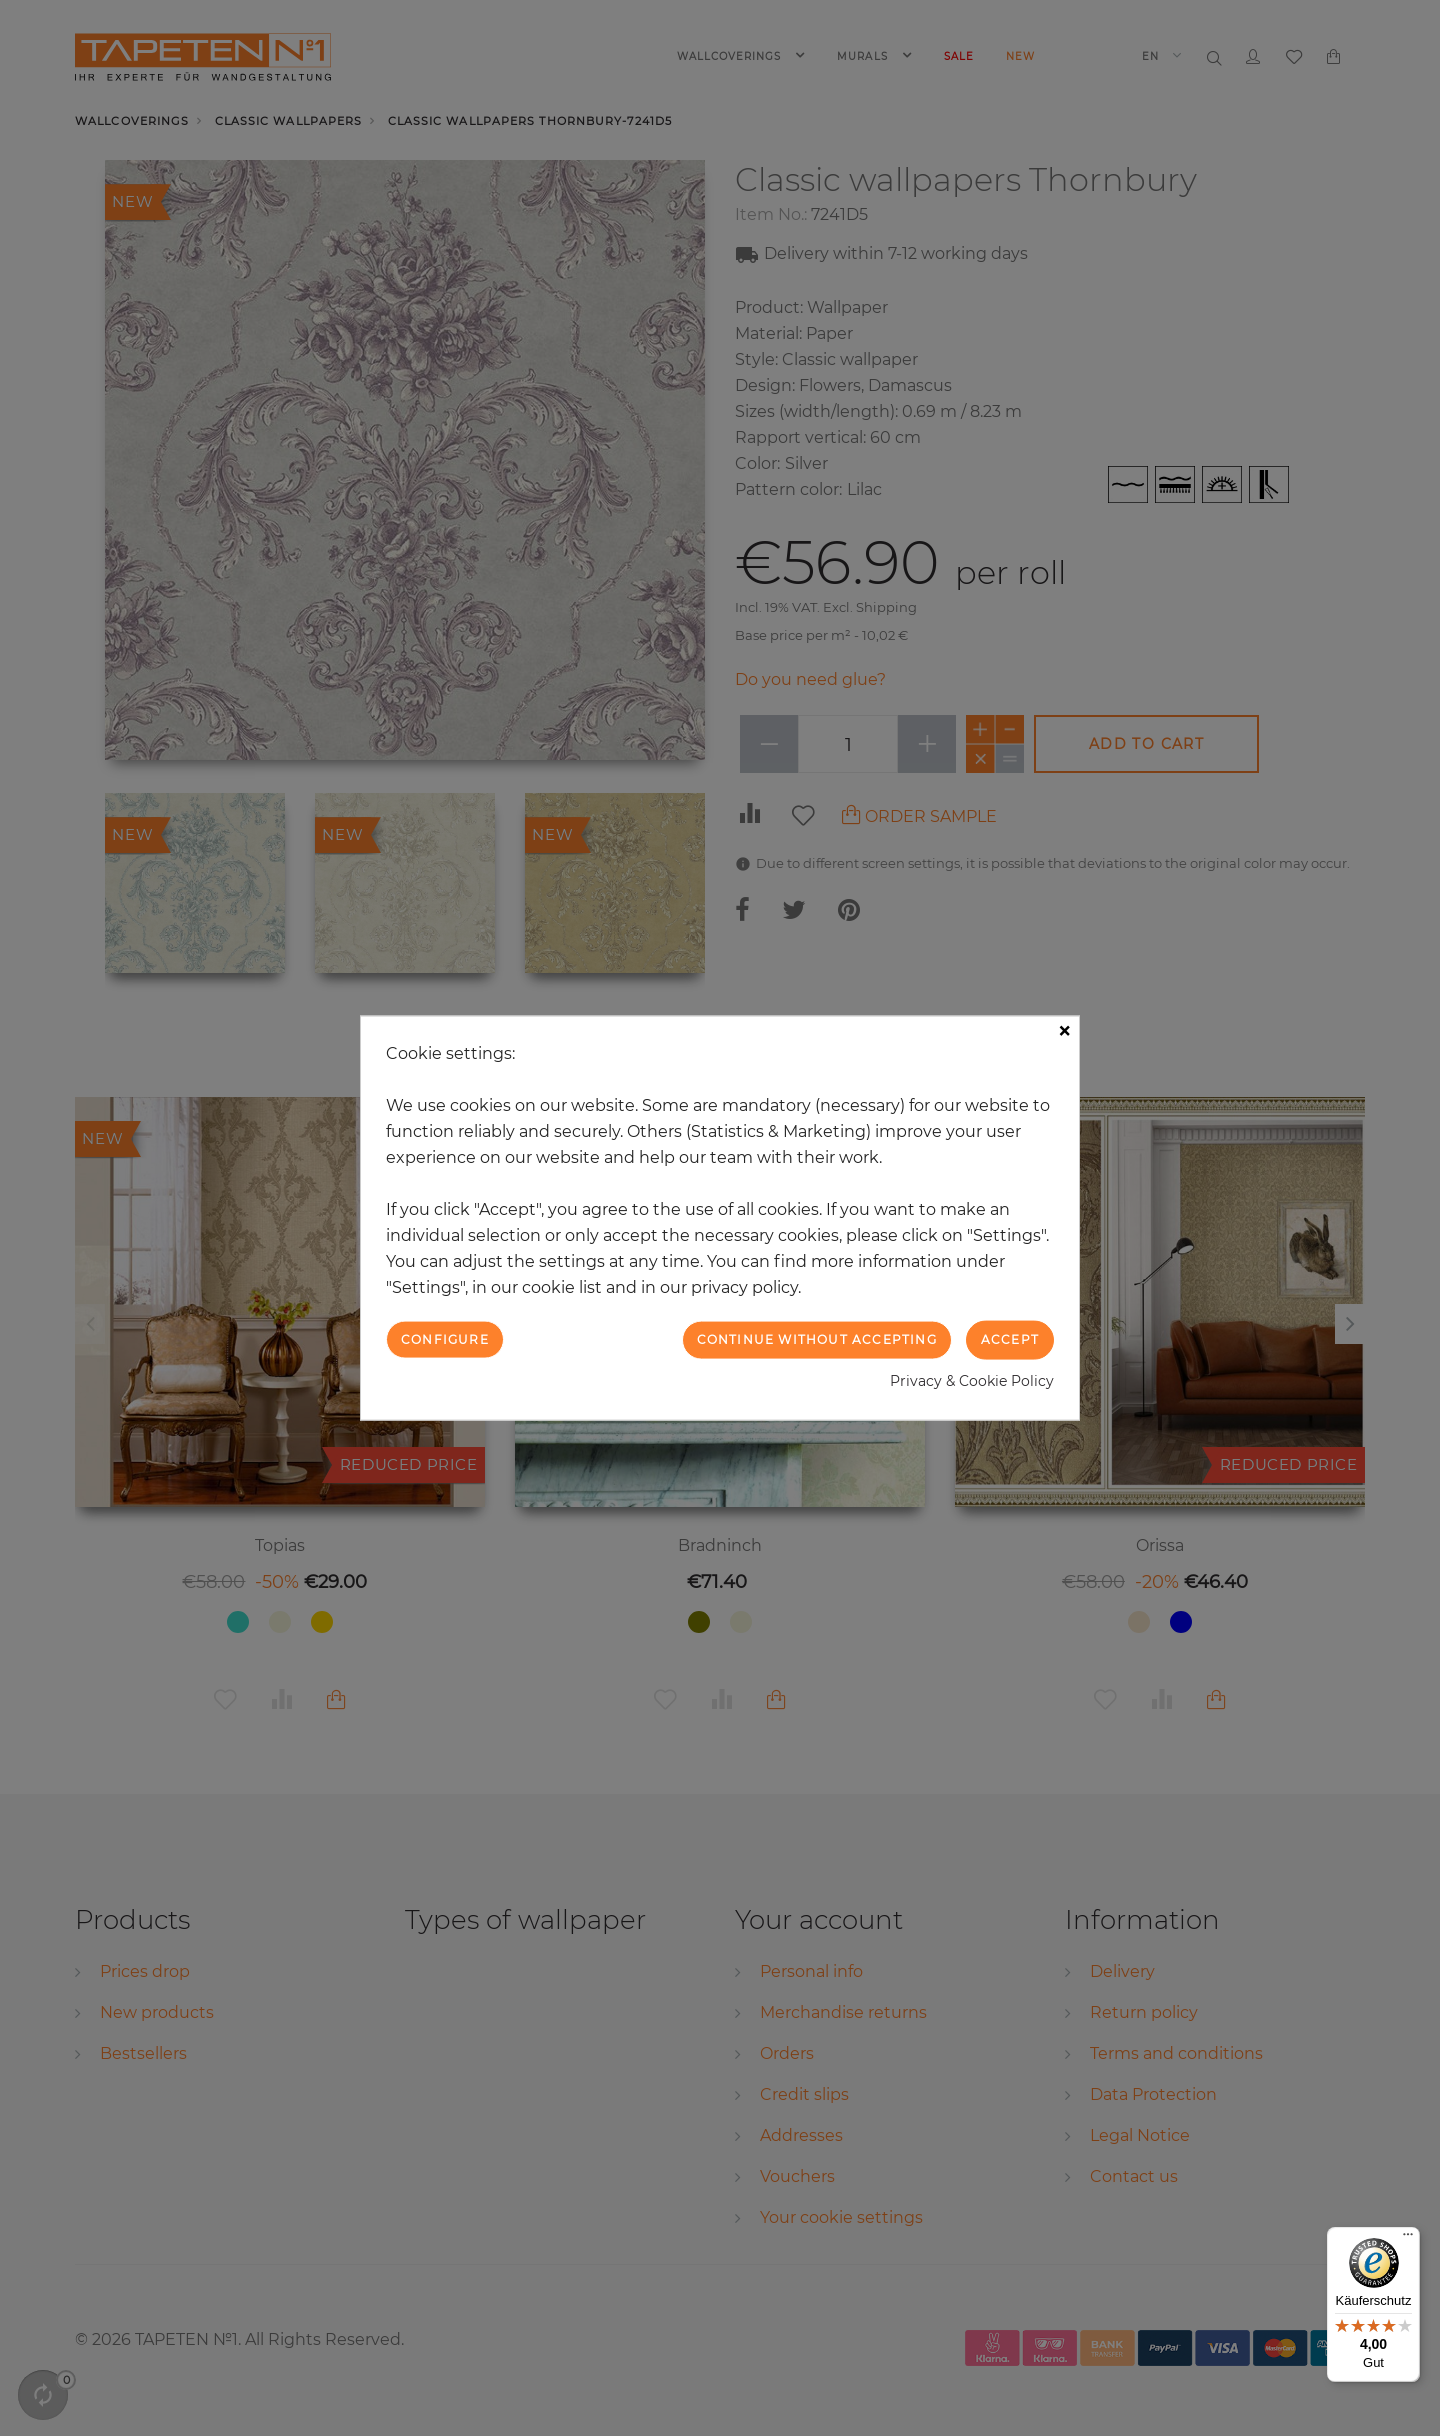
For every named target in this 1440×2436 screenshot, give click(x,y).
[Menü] (1408, 2239)
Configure (445, 1339)
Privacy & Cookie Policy (972, 1380)
